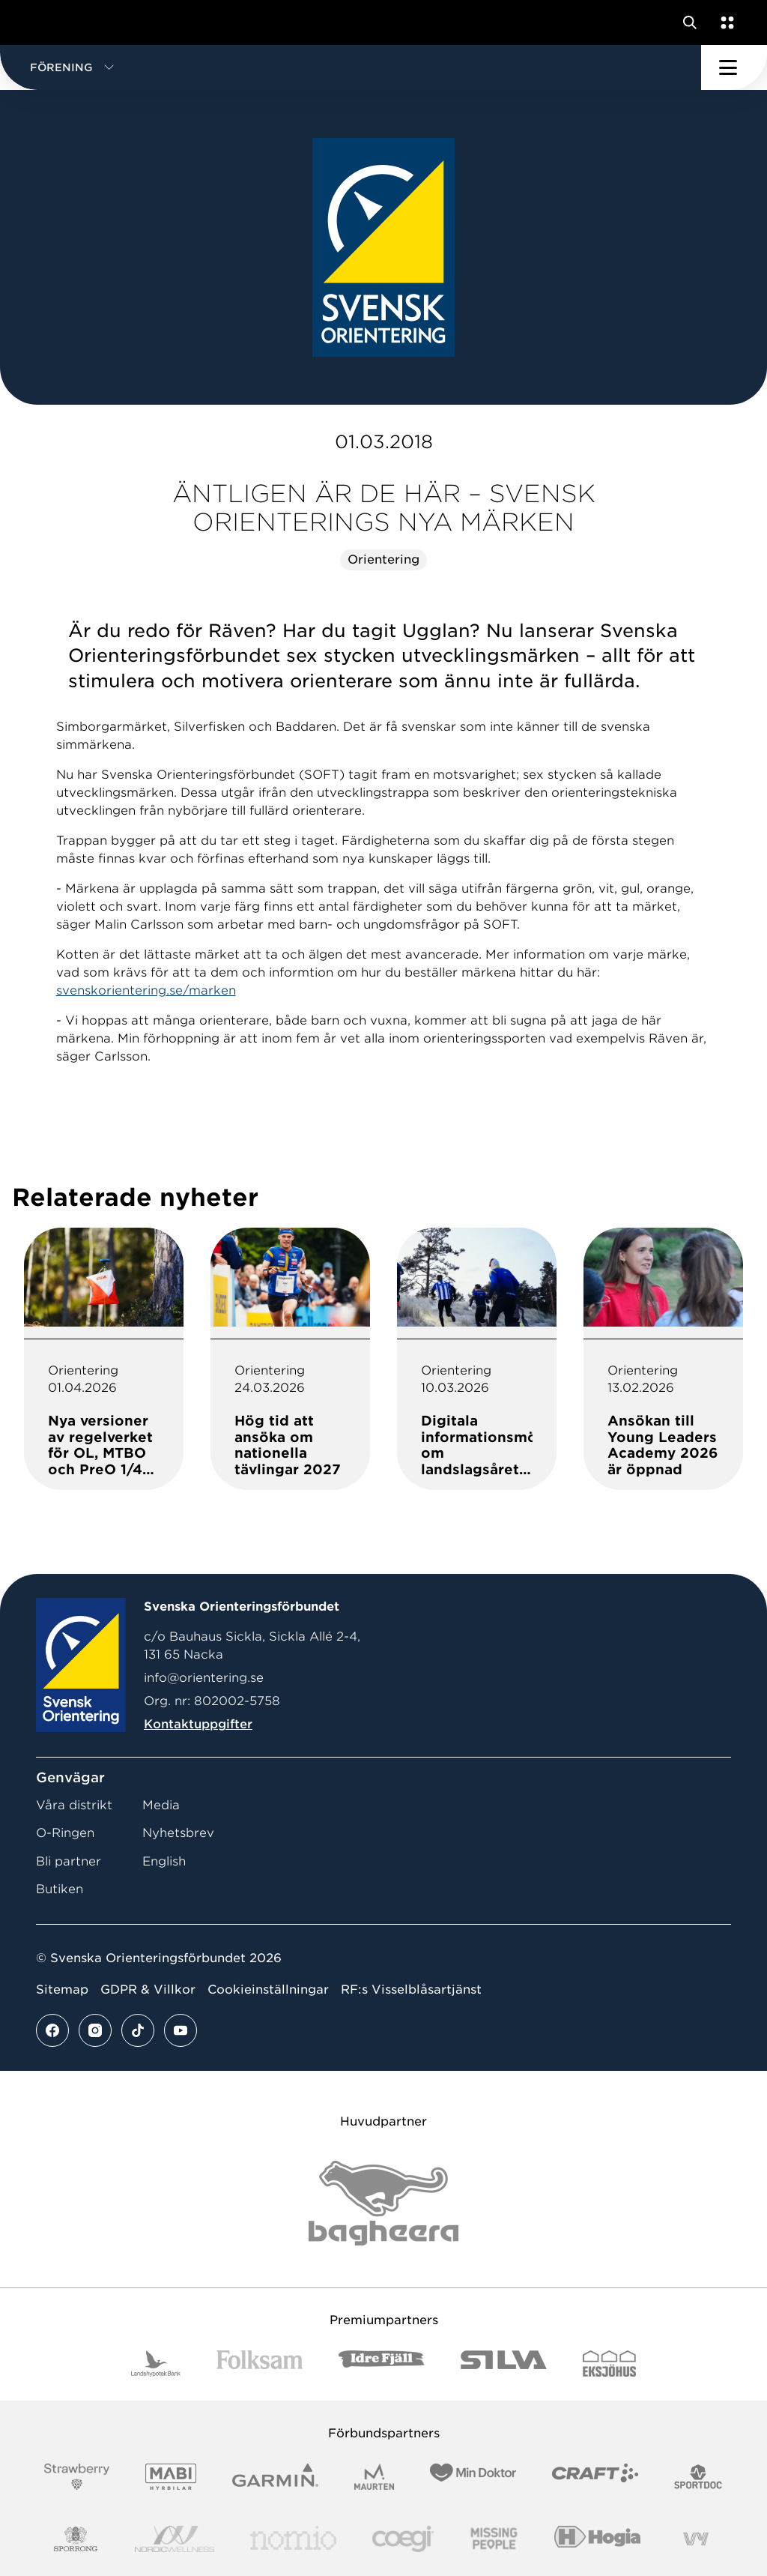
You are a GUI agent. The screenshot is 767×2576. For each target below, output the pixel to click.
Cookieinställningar (268, 1989)
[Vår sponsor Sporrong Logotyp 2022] (75, 2539)
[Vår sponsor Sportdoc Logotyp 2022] (698, 2477)
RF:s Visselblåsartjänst (411, 1989)
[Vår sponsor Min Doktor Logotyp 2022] (473, 2477)
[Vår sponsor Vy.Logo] (695, 2539)
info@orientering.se (204, 1678)
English (164, 1861)
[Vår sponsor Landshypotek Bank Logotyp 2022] (156, 2363)
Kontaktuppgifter (198, 1724)
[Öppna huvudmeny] (734, 67)
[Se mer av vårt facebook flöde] (52, 2030)
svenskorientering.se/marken (146, 990)
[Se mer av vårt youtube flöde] (180, 2030)
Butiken (59, 1889)
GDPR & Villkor (147, 1989)
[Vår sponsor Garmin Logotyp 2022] (275, 2477)
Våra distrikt (74, 1805)
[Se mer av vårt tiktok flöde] (137, 2030)
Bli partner (68, 1861)
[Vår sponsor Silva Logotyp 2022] (504, 2363)
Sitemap (62, 1989)
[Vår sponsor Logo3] (403, 2539)
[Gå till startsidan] (39, 22)
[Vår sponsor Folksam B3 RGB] (259, 2363)
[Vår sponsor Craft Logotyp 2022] (595, 2477)
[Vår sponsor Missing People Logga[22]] (494, 2539)
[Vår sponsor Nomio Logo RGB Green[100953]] (293, 2539)
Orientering (383, 559)
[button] (350, 67)
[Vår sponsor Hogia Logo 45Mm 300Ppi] (597, 2539)
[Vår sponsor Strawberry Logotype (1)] (77, 2477)
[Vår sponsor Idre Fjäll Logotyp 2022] (382, 2363)
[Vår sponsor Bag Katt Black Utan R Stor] (383, 2203)
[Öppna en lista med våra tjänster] (724, 22)
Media (161, 1805)
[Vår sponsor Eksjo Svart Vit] (609, 2363)
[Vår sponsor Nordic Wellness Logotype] (174, 2539)
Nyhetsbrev (178, 1833)
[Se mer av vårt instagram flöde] (95, 2030)
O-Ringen (65, 1833)
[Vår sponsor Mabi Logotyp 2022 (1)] (170, 2477)
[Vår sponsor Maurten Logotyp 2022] (374, 2477)
